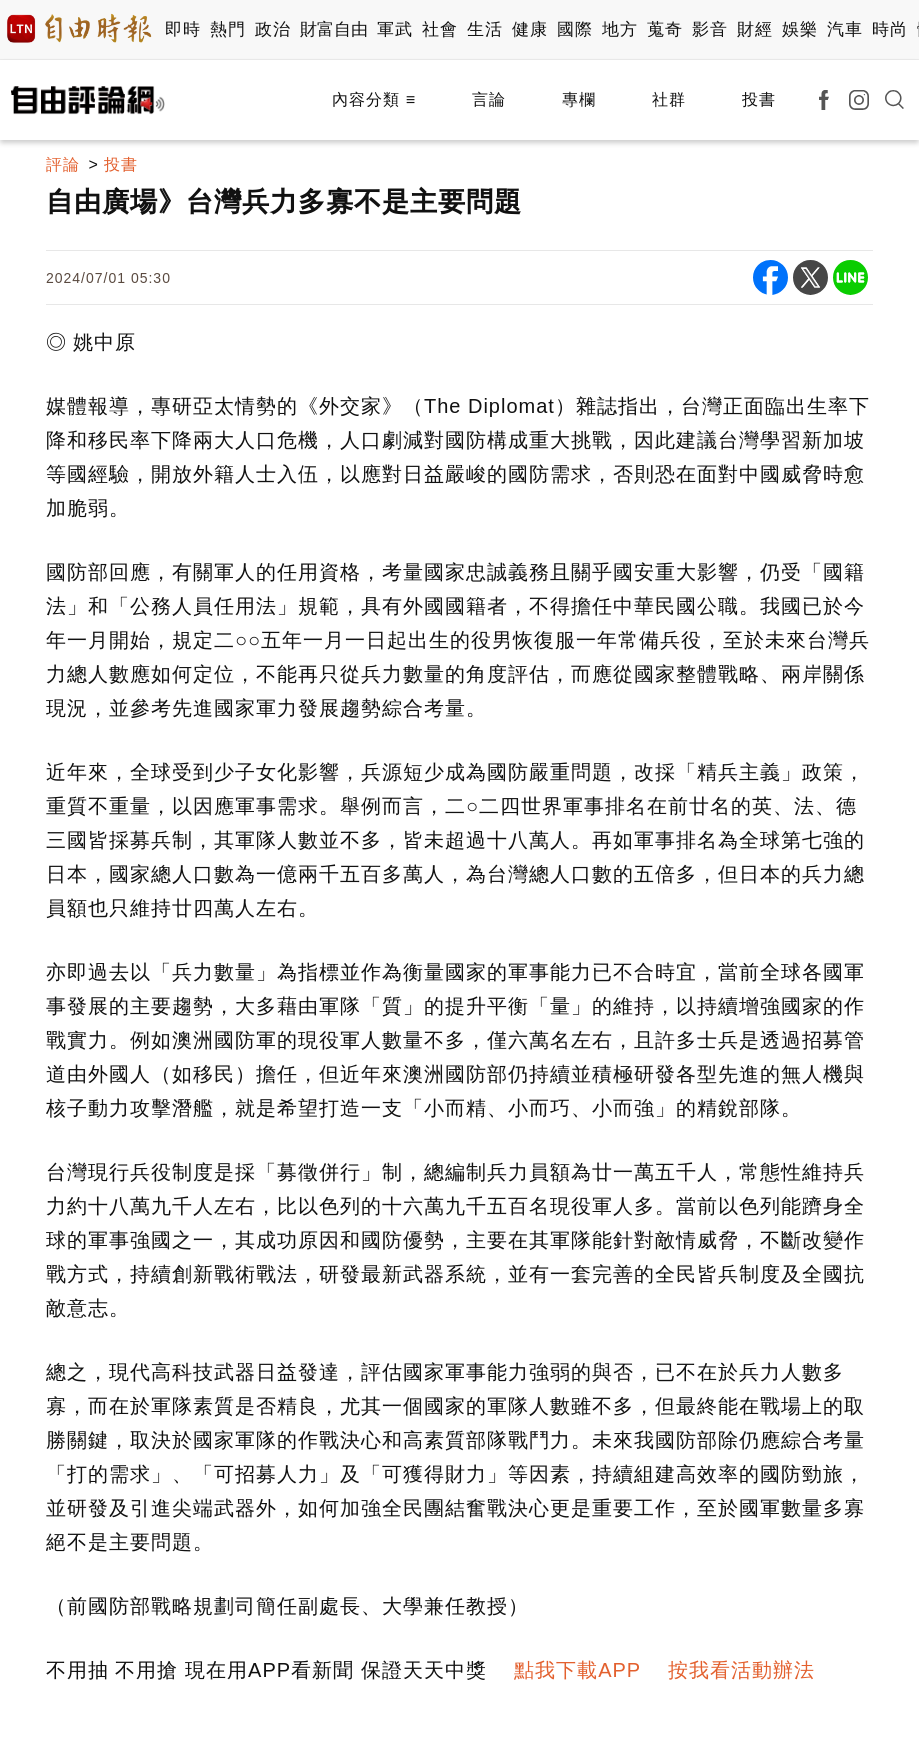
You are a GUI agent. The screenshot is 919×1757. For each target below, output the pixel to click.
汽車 (844, 29)
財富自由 (333, 29)
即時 (182, 29)
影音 (709, 29)
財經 (754, 29)
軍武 (394, 29)
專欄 (579, 99)
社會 (439, 29)
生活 (484, 29)
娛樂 (799, 29)
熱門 (227, 29)
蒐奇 (664, 29)
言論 (489, 99)
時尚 (889, 29)
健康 (529, 29)
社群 (669, 99)
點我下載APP (577, 1670)
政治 (272, 29)
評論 (63, 164)
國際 (574, 29)
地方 (619, 29)
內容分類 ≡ (374, 99)
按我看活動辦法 (741, 1670)
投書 (759, 99)
